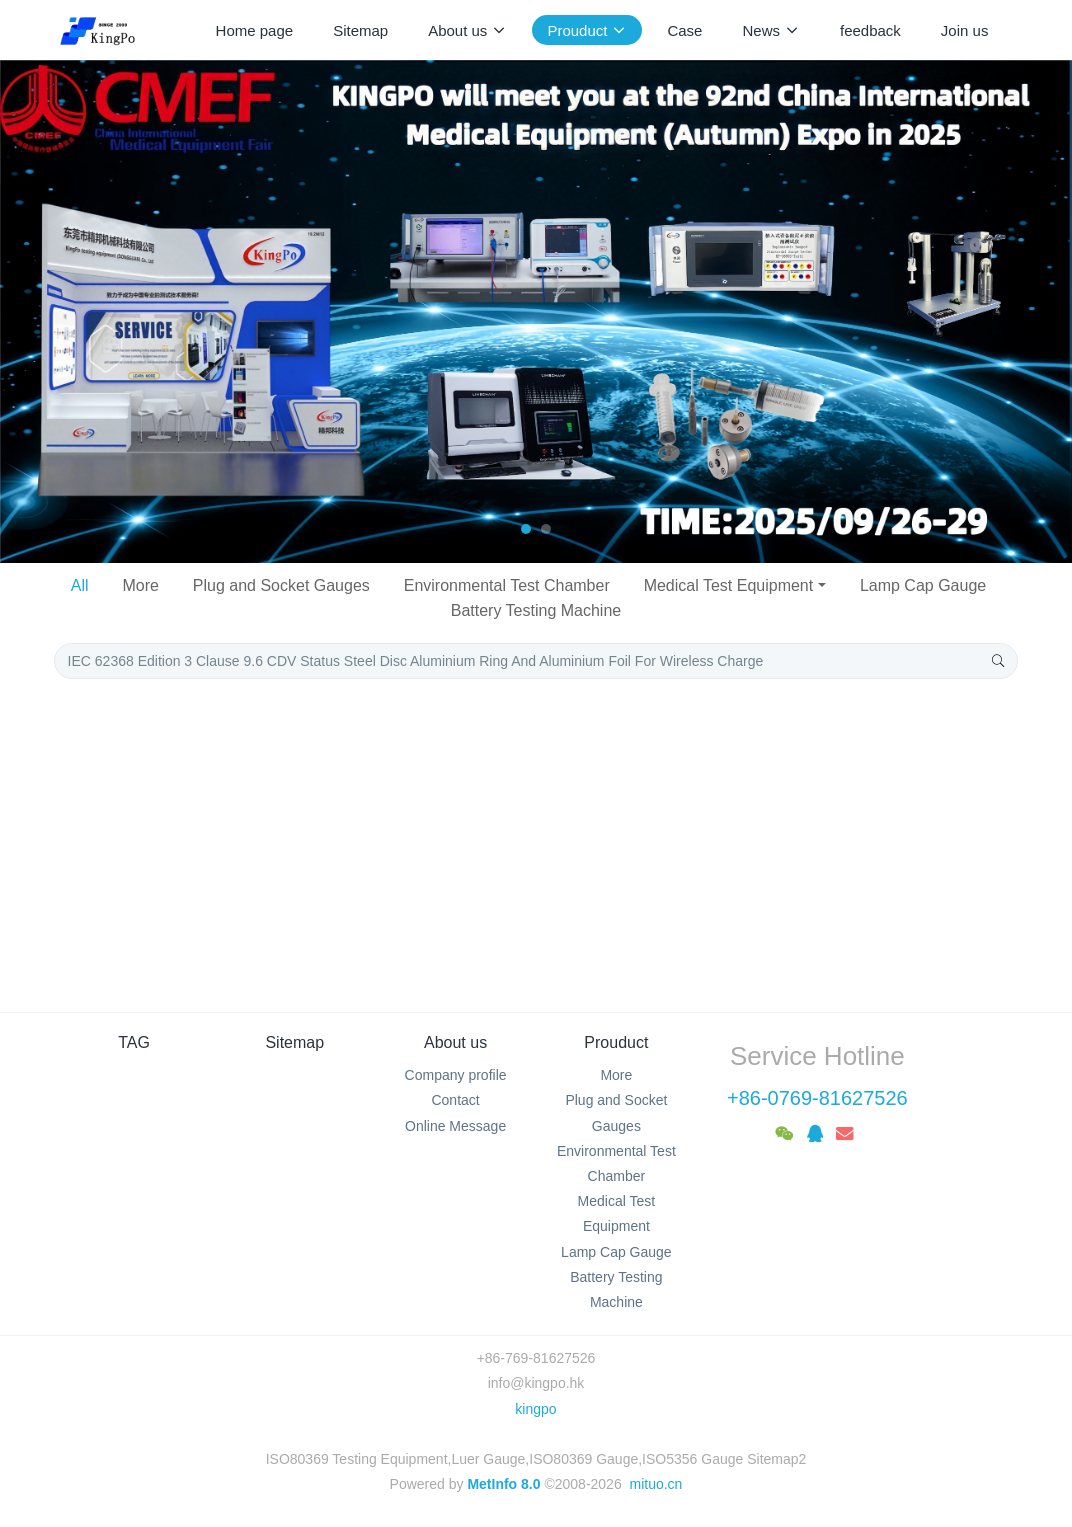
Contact (455, 1100)
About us (455, 1042)
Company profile (456, 1075)
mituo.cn (655, 1484)
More (140, 585)
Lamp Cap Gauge (923, 585)
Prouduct (616, 1042)
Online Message (455, 1126)
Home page (255, 30)
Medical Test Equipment (729, 585)
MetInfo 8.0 (503, 1484)
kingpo (535, 1409)
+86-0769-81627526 (817, 1098)
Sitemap (294, 1042)
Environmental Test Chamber (507, 585)
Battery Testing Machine (536, 610)
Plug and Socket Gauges (281, 585)
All (80, 585)
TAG (134, 1042)
